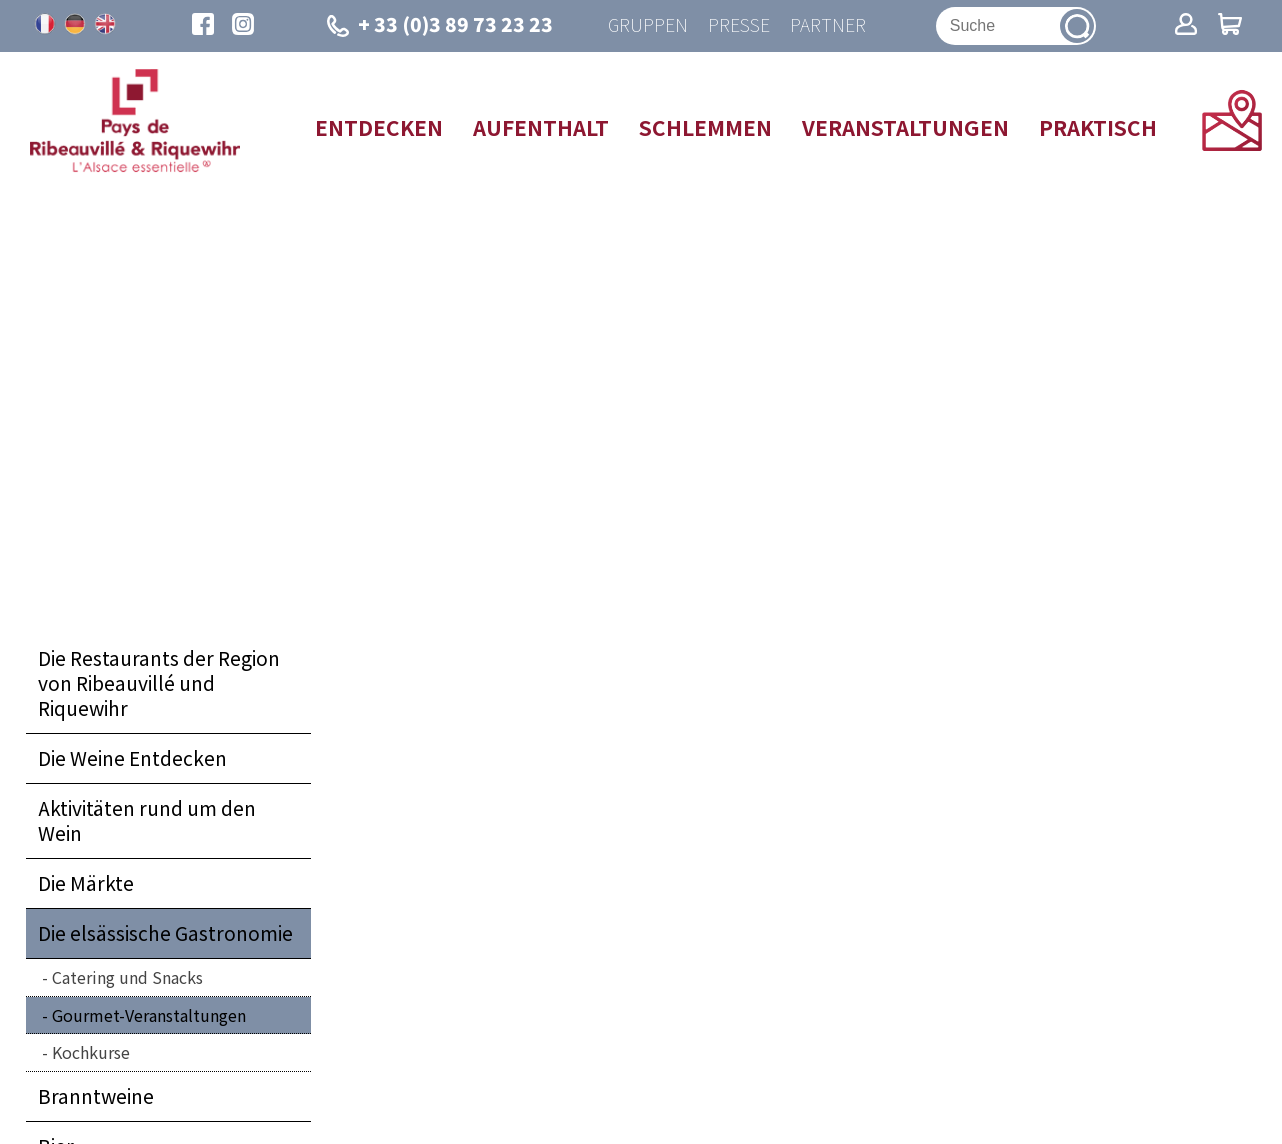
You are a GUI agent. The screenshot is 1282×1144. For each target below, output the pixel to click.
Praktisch (1098, 127)
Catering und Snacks (127, 977)
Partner (828, 25)
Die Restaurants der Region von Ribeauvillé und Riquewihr (159, 683)
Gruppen (648, 25)
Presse (739, 25)
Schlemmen (705, 127)
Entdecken (379, 127)
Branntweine (96, 1096)
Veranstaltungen (905, 127)
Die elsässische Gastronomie (165, 933)
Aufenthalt (541, 127)
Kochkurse (91, 1052)
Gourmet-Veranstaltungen (149, 1015)
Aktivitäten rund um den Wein (147, 820)
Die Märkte (86, 883)
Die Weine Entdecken (132, 758)
